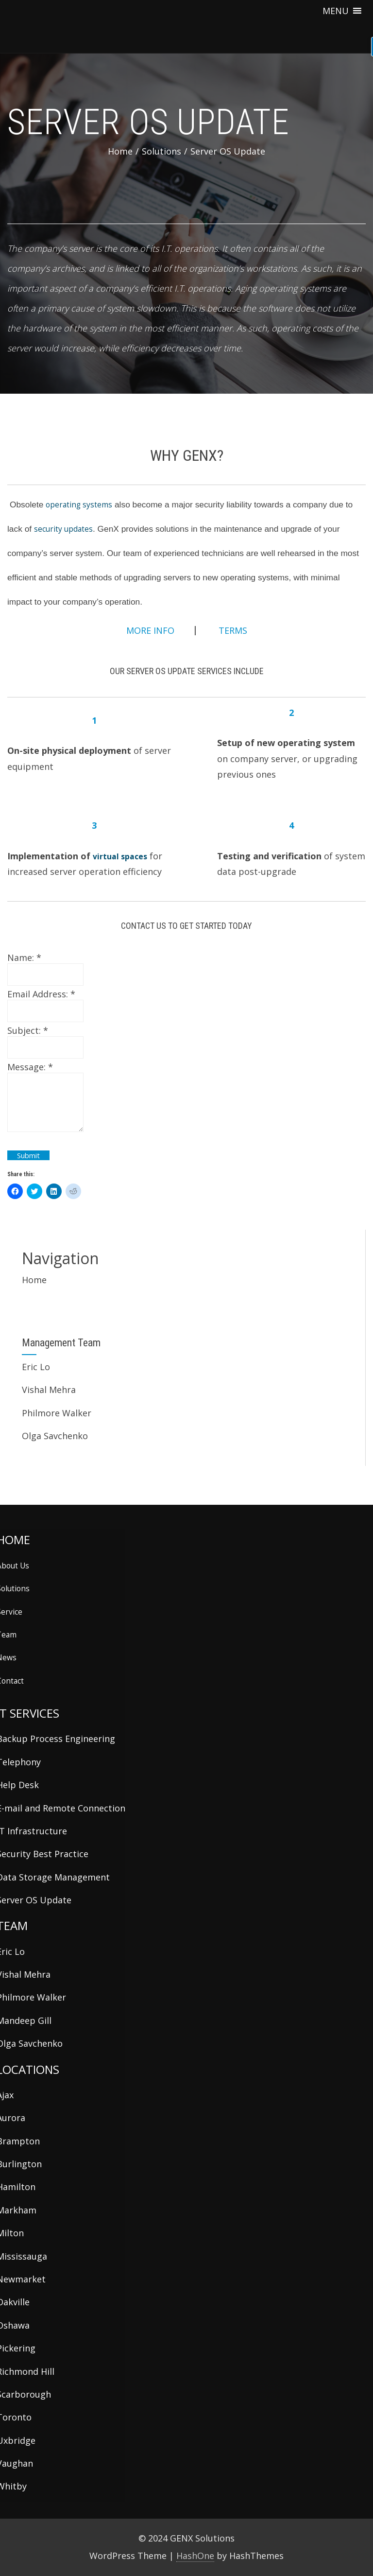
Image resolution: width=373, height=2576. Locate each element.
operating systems (79, 504)
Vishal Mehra (49, 1389)
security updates (63, 528)
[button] (335, 10)
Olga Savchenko (55, 1436)
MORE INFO (150, 630)
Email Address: (41, 994)
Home (34, 1280)
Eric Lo (36, 1367)
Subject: (27, 1030)
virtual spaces (120, 856)
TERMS (231, 630)
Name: (24, 957)
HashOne (195, 2555)
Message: (30, 1067)
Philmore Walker (56, 1413)
